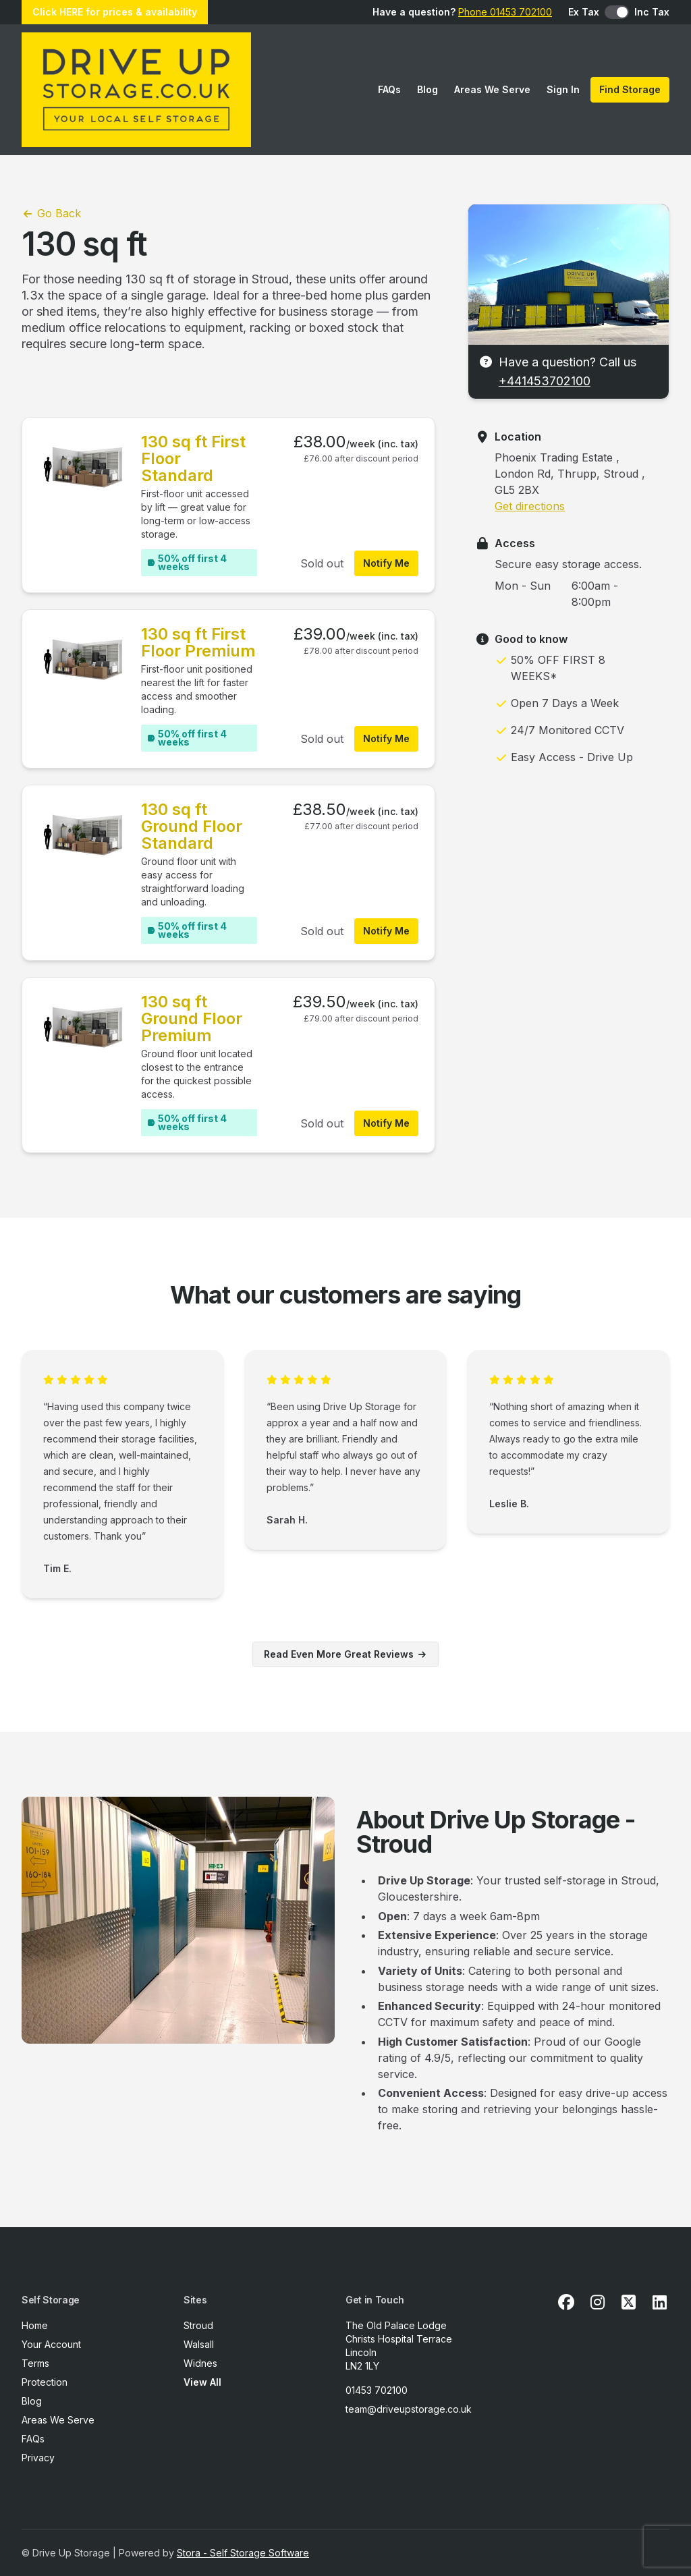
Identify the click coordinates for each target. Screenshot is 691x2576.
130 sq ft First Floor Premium (198, 642)
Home (35, 2325)
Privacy (38, 2457)
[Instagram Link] (597, 2303)
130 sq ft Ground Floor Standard (191, 826)
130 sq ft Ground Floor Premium (191, 1018)
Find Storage (630, 89)
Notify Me (386, 563)
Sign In (563, 89)
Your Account (51, 2344)
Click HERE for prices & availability (114, 12)
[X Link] (628, 2303)
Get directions (530, 506)
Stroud (198, 2325)
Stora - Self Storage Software (243, 2552)
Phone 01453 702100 (505, 12)
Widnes (200, 2363)
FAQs (389, 89)
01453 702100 (377, 2390)
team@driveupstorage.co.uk (409, 2409)
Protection (44, 2382)
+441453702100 (544, 381)
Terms (35, 2363)
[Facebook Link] (566, 2303)
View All (202, 2382)
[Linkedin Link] (659, 2303)
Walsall (199, 2344)
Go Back (51, 213)
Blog (427, 89)
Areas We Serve (492, 89)
